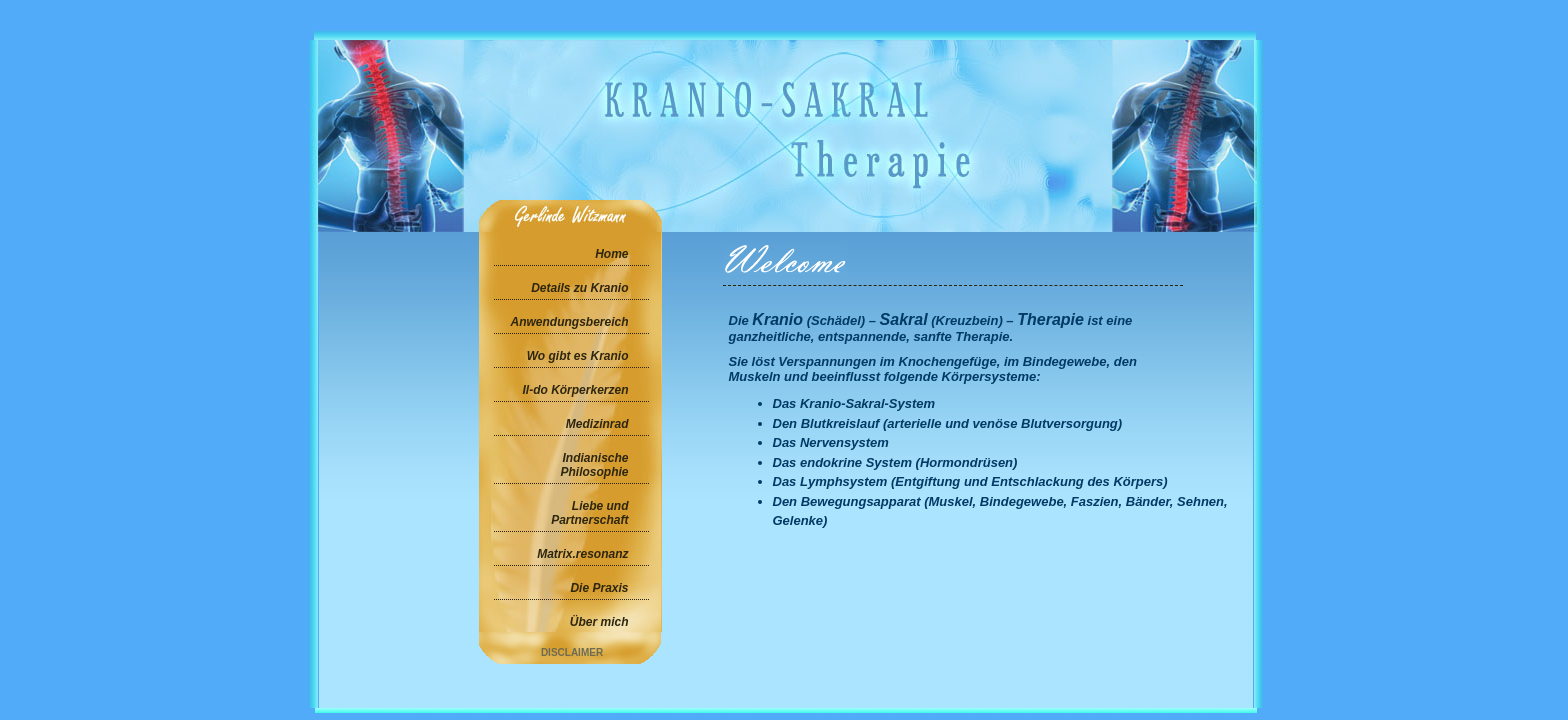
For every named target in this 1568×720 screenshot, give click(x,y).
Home (611, 254)
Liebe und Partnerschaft (589, 513)
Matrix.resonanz (582, 554)
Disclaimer (572, 652)
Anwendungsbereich (569, 322)
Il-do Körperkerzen (575, 390)
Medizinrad (597, 424)
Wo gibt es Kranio (578, 356)
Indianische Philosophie (594, 465)
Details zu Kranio (579, 288)
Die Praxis (599, 588)
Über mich (599, 622)
